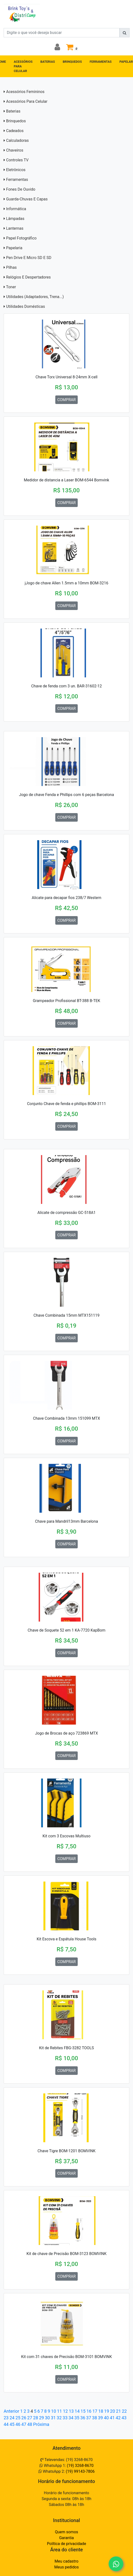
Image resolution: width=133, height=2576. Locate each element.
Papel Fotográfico (21, 238)
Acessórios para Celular (27, 101)
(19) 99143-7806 (80, 2471)
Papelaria (14, 248)
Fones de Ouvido (20, 189)
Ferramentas (17, 179)
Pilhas (11, 267)
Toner (11, 287)
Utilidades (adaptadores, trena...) (35, 296)
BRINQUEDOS (72, 61)
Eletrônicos (16, 169)
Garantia (66, 2537)
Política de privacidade (66, 2543)
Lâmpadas (15, 218)
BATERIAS (47, 61)
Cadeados (15, 130)
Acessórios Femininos (25, 91)
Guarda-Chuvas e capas (27, 199)
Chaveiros (14, 150)
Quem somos (66, 2532)
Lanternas (14, 228)
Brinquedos (16, 121)
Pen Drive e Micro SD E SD (28, 257)
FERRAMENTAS (101, 61)
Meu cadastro (66, 2561)
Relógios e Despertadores (28, 277)
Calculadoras (17, 140)
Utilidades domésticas (25, 306)
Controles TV (17, 160)
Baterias (13, 111)
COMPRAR (66, 399)
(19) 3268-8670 (80, 2465)
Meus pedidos (66, 2567)
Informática (16, 209)
